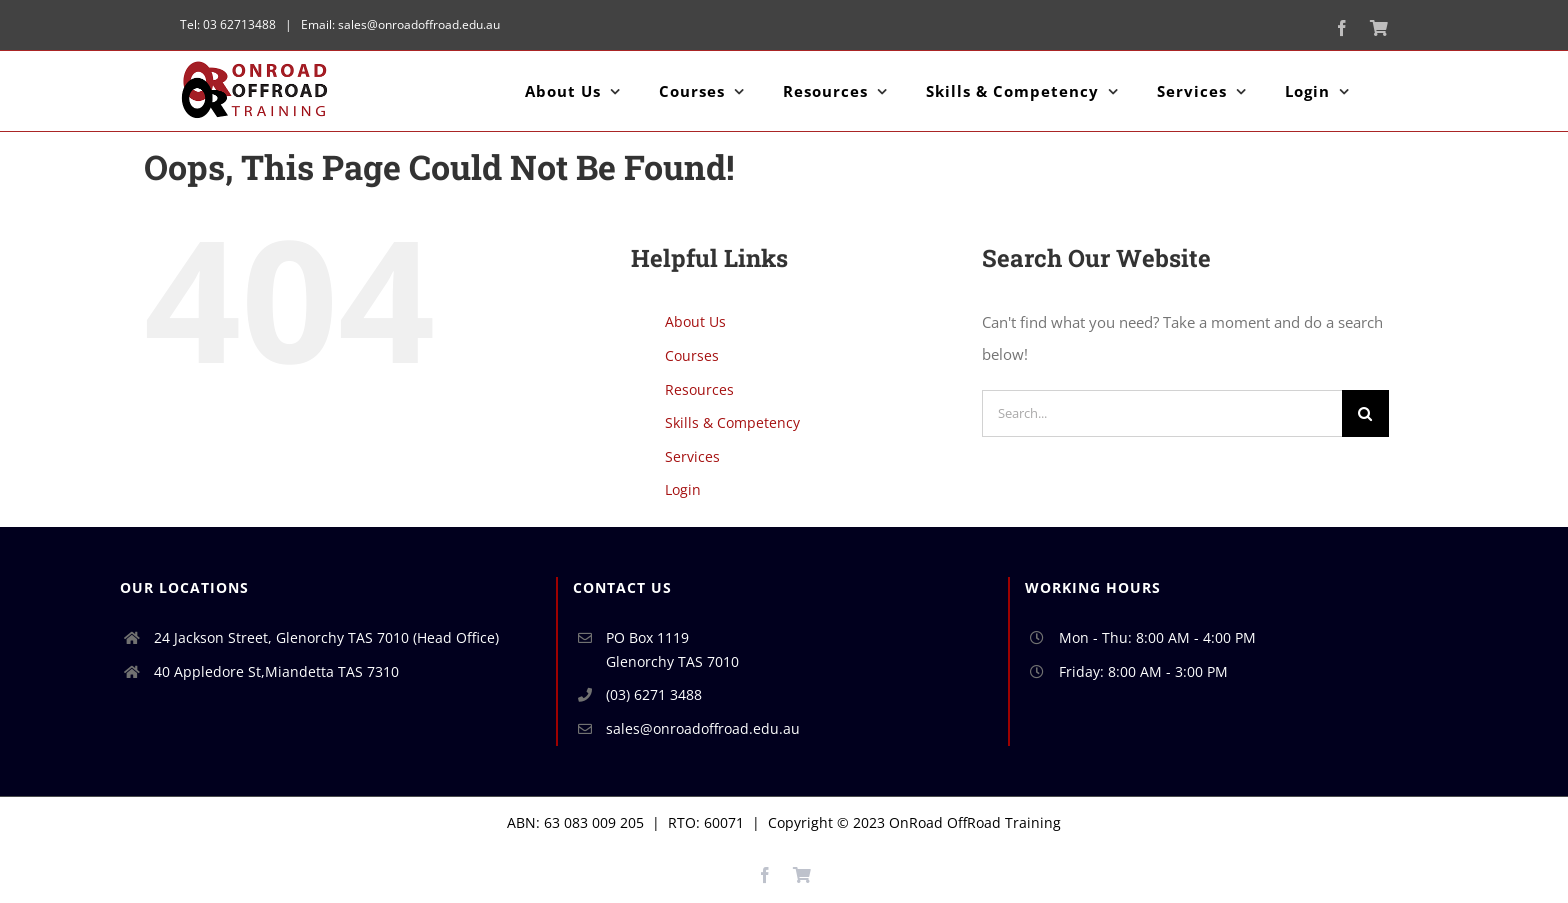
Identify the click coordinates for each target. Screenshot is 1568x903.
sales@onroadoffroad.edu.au (703, 728)
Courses (692, 355)
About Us (695, 321)
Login (683, 489)
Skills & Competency (732, 422)
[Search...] (1162, 413)
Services (692, 456)
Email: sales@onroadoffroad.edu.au (399, 24)
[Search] (1365, 413)
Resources (699, 389)
